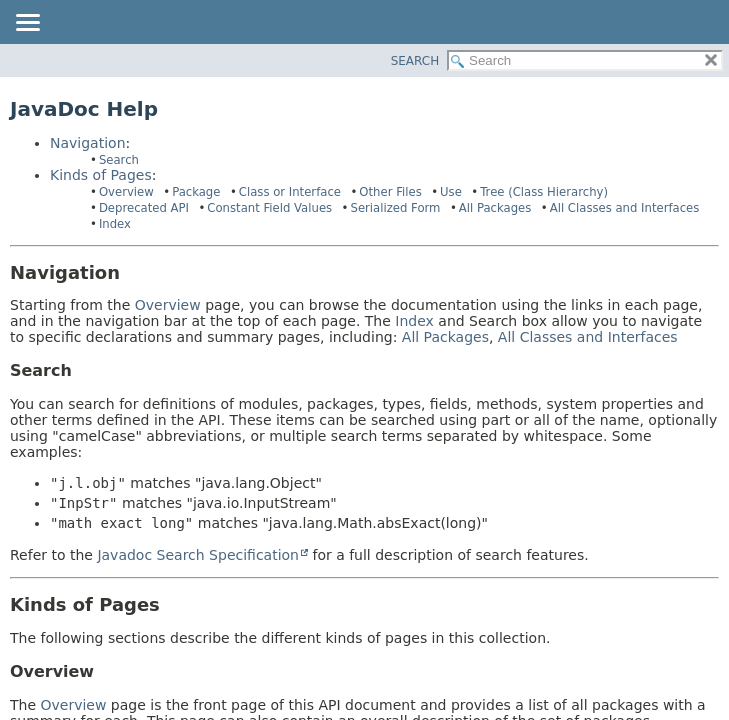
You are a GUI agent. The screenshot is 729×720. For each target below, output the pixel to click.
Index (115, 224)
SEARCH (415, 61)
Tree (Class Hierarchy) (544, 192)
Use (451, 192)
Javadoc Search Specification (198, 555)
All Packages (495, 208)
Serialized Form (395, 208)
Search (119, 160)
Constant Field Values (269, 208)
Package (196, 192)
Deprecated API (144, 208)
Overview (126, 192)
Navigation (88, 143)
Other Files (390, 192)
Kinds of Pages (101, 175)
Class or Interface (290, 192)
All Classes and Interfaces (625, 208)
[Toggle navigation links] (27, 24)
